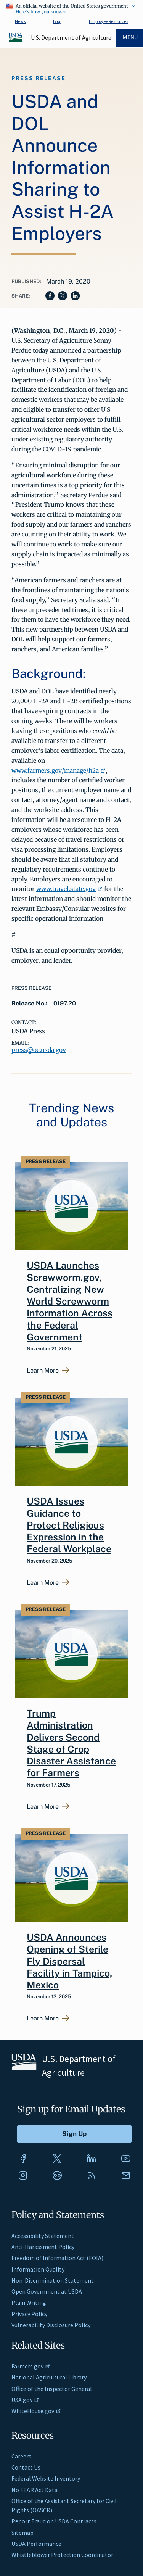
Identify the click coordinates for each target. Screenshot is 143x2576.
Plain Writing (28, 2302)
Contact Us (25, 2467)
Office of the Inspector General (51, 2388)
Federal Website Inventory (45, 2478)
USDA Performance (36, 2543)
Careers (21, 2456)
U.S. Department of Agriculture (71, 37)
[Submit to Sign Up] (74, 2134)
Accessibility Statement (42, 2235)
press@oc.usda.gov (38, 1050)
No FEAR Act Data (34, 2490)
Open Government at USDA (46, 2291)
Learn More (43, 1370)
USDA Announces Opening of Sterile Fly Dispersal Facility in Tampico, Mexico (69, 1961)
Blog (57, 21)
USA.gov (25, 2400)
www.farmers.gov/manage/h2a (58, 770)
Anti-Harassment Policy (42, 2247)
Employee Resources (108, 21)
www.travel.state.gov (69, 888)
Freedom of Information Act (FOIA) (57, 2258)
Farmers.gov (30, 2366)
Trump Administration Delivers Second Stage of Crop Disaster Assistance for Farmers (71, 1743)
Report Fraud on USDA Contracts (53, 2521)
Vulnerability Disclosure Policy (50, 2325)
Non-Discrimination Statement (52, 2280)
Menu (130, 37)
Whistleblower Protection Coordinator (62, 2554)
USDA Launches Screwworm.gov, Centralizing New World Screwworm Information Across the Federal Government (69, 1301)
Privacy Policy (29, 2314)
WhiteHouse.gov (36, 2411)
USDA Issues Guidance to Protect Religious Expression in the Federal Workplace (69, 1525)
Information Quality (37, 2269)
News (20, 21)
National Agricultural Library (49, 2377)
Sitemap (22, 2532)
